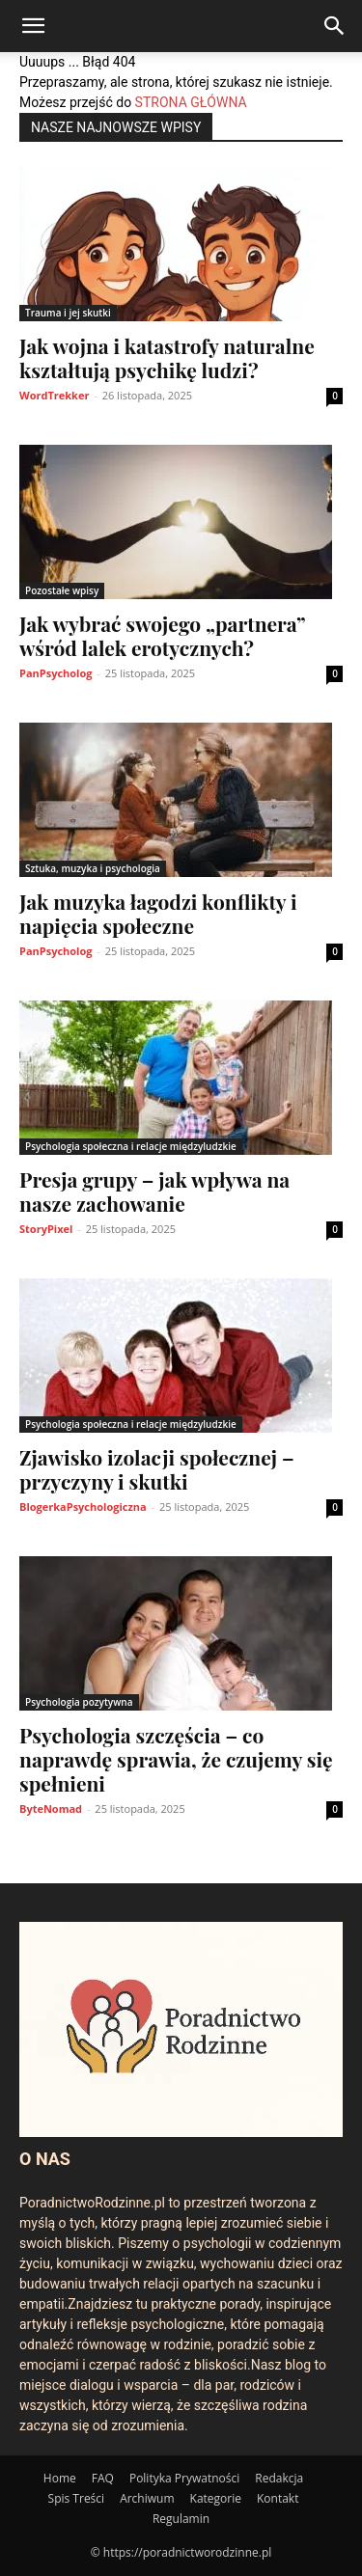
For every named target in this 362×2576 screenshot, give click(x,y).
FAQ (103, 2478)
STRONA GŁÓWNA (191, 102)
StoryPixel (45, 1228)
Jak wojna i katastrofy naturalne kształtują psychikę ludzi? (167, 357)
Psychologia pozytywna (79, 1702)
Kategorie (215, 2498)
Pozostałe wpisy (61, 590)
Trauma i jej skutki (68, 312)
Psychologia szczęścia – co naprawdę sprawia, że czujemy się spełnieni (176, 1758)
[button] (33, 26)
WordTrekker (54, 395)
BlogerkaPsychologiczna (83, 1506)
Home (59, 2478)
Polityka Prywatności (184, 2478)
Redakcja (279, 2478)
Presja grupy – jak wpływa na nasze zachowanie (154, 1191)
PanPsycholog (56, 673)
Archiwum (147, 2498)
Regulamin (181, 2518)
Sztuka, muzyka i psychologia (92, 868)
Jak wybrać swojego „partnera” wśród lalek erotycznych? (162, 635)
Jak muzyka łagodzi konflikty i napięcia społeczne (158, 913)
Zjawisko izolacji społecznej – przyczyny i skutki (156, 1468)
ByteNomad (50, 1808)
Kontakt (277, 2498)
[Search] (335, 26)
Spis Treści (76, 2498)
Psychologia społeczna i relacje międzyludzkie (131, 1146)
